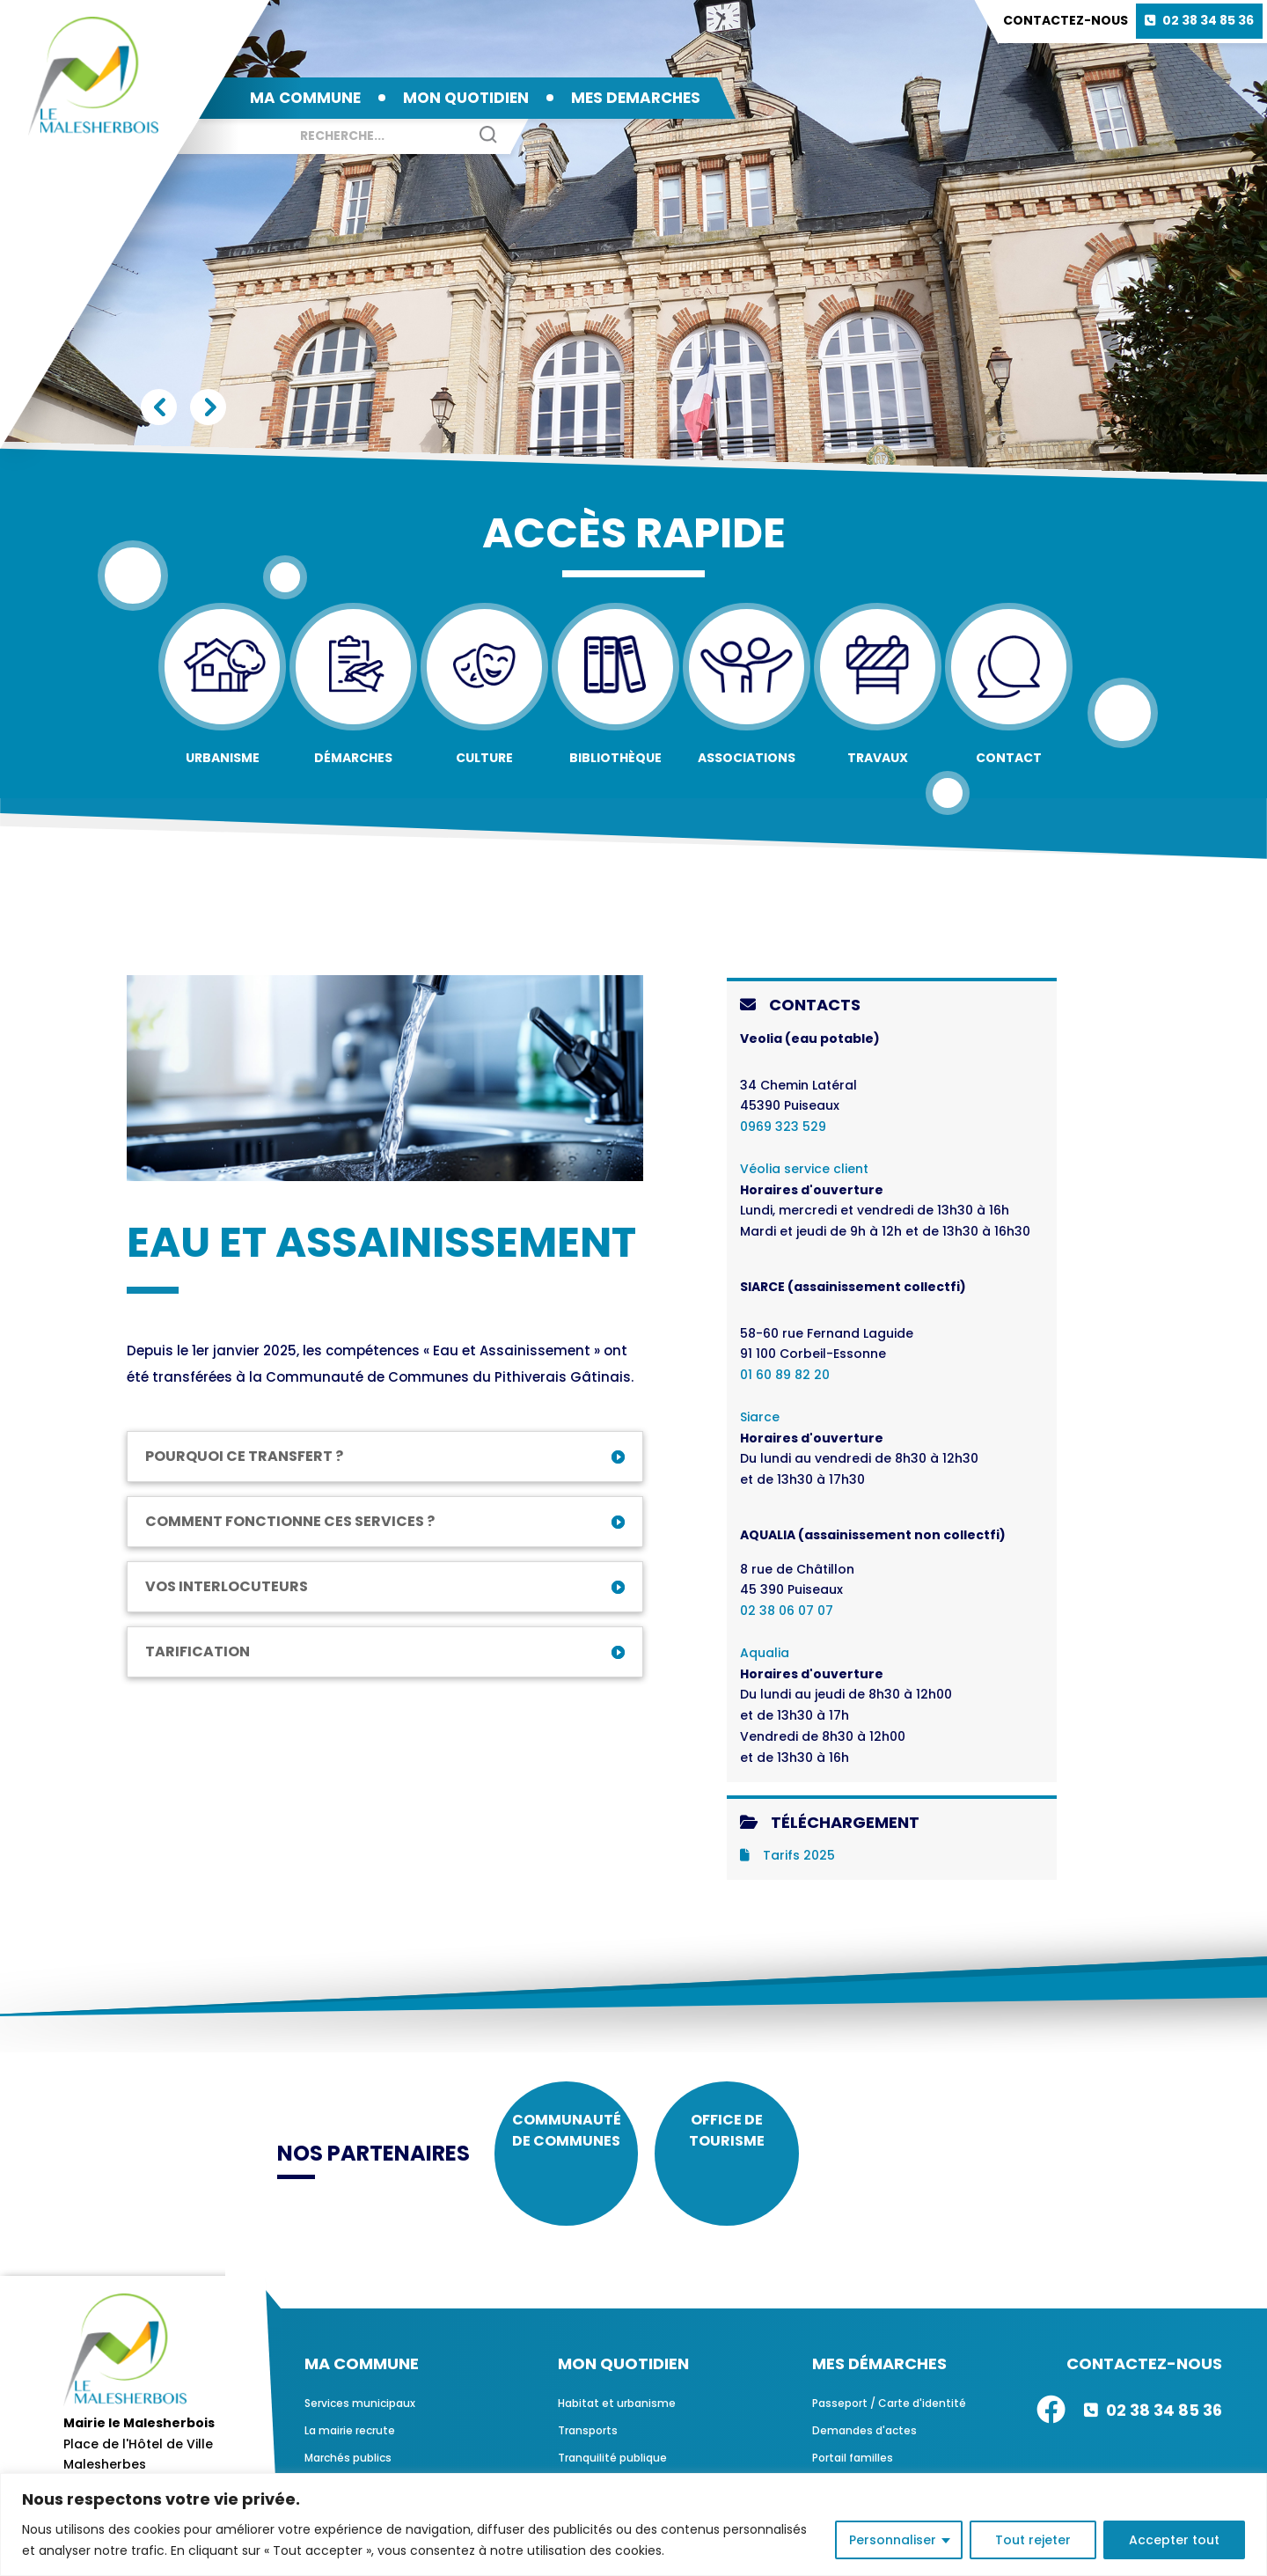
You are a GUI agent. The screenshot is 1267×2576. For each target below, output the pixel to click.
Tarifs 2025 (787, 1855)
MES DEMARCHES (635, 97)
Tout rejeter (1033, 2540)
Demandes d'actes (864, 2449)
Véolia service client (804, 1169)
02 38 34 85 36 (1208, 20)
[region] (633, 2524)
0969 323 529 (783, 1126)
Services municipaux (359, 2422)
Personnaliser (892, 2540)
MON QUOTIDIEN (466, 97)
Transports (588, 2449)
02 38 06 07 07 (786, 1610)
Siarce (760, 1417)
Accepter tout (1174, 2540)
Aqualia (764, 1653)
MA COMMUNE (305, 97)
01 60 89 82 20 (785, 1374)
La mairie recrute (349, 2449)
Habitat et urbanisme (617, 2422)
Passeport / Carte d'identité (889, 2422)
